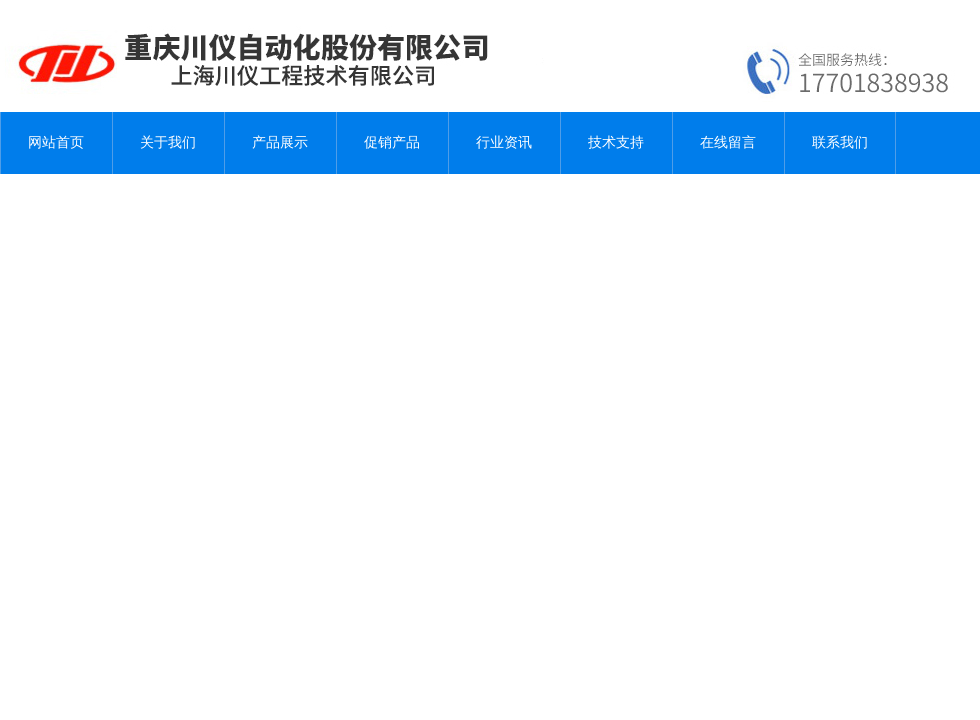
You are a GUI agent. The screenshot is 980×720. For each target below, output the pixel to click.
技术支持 (616, 142)
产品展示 (280, 142)
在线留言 (728, 142)
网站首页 (56, 142)
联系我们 (840, 142)
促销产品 (392, 142)
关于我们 (168, 142)
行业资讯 (504, 142)
